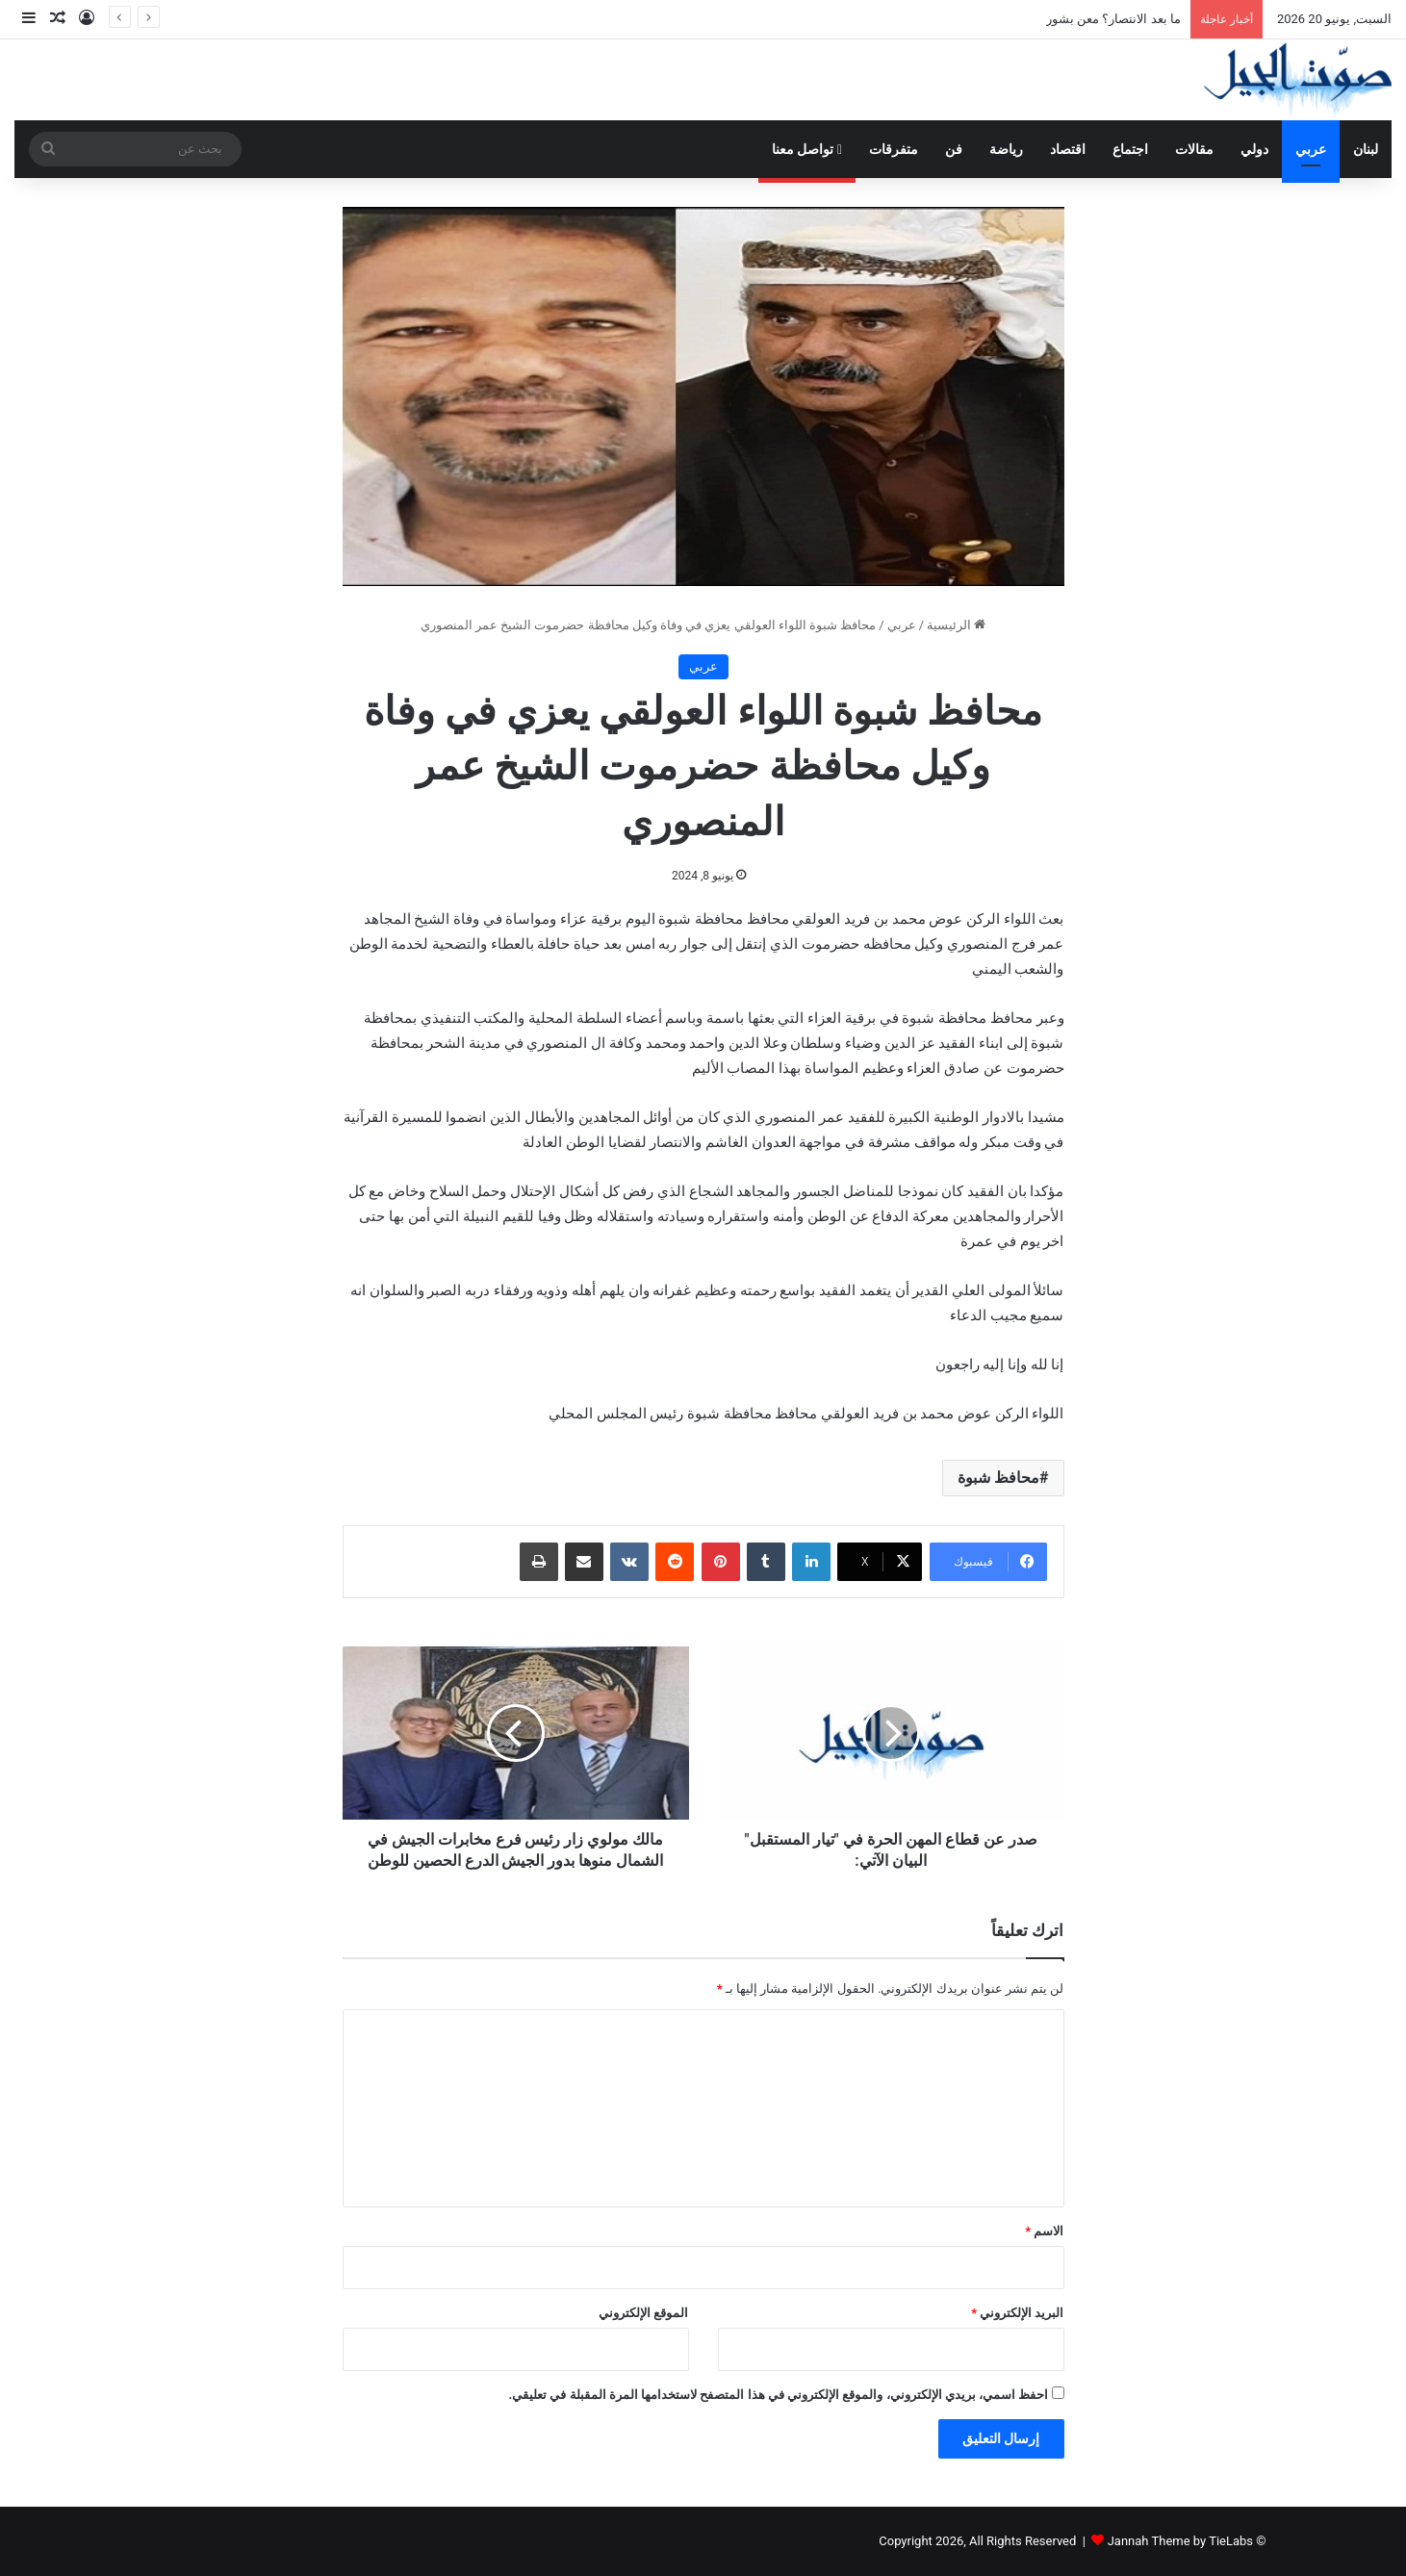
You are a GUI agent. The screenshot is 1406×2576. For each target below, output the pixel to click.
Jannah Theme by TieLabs (1180, 2541)
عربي (1310, 149)
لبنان (1365, 149)
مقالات (1194, 149)
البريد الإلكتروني (1017, 2313)
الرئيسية (956, 625)
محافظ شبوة (998, 1477)
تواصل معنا (807, 149)
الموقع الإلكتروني (643, 2313)
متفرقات (893, 149)
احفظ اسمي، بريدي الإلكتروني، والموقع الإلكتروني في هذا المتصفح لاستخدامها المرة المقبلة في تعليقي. (778, 2394)
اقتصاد (1068, 149)
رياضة (1006, 149)
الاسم (1044, 2231)
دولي (1254, 149)
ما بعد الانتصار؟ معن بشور (1113, 19)
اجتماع (1130, 149)
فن (953, 149)
